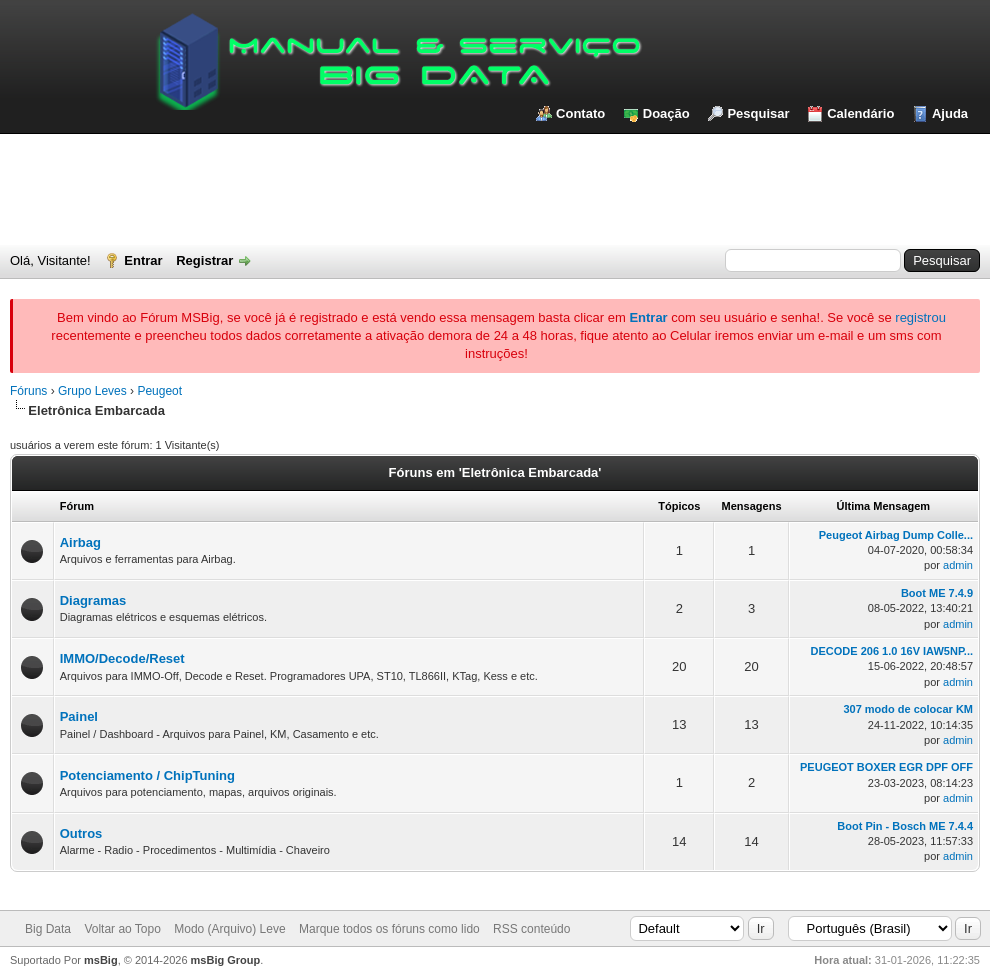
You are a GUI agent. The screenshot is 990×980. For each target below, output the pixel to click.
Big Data (48, 929)
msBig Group (226, 960)
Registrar (204, 260)
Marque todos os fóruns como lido (389, 929)
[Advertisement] (495, 189)
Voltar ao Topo (122, 929)
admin (958, 565)
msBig (101, 960)
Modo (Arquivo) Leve (229, 929)
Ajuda (950, 113)
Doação (666, 113)
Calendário (860, 113)
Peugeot (159, 391)
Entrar (143, 260)
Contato (580, 113)
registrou (920, 317)
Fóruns (28, 391)
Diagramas (93, 600)
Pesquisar (758, 113)
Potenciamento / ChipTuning (147, 775)
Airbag (80, 542)
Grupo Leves (92, 391)
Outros (81, 833)
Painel (79, 716)
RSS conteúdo (531, 929)
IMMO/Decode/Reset (122, 658)
